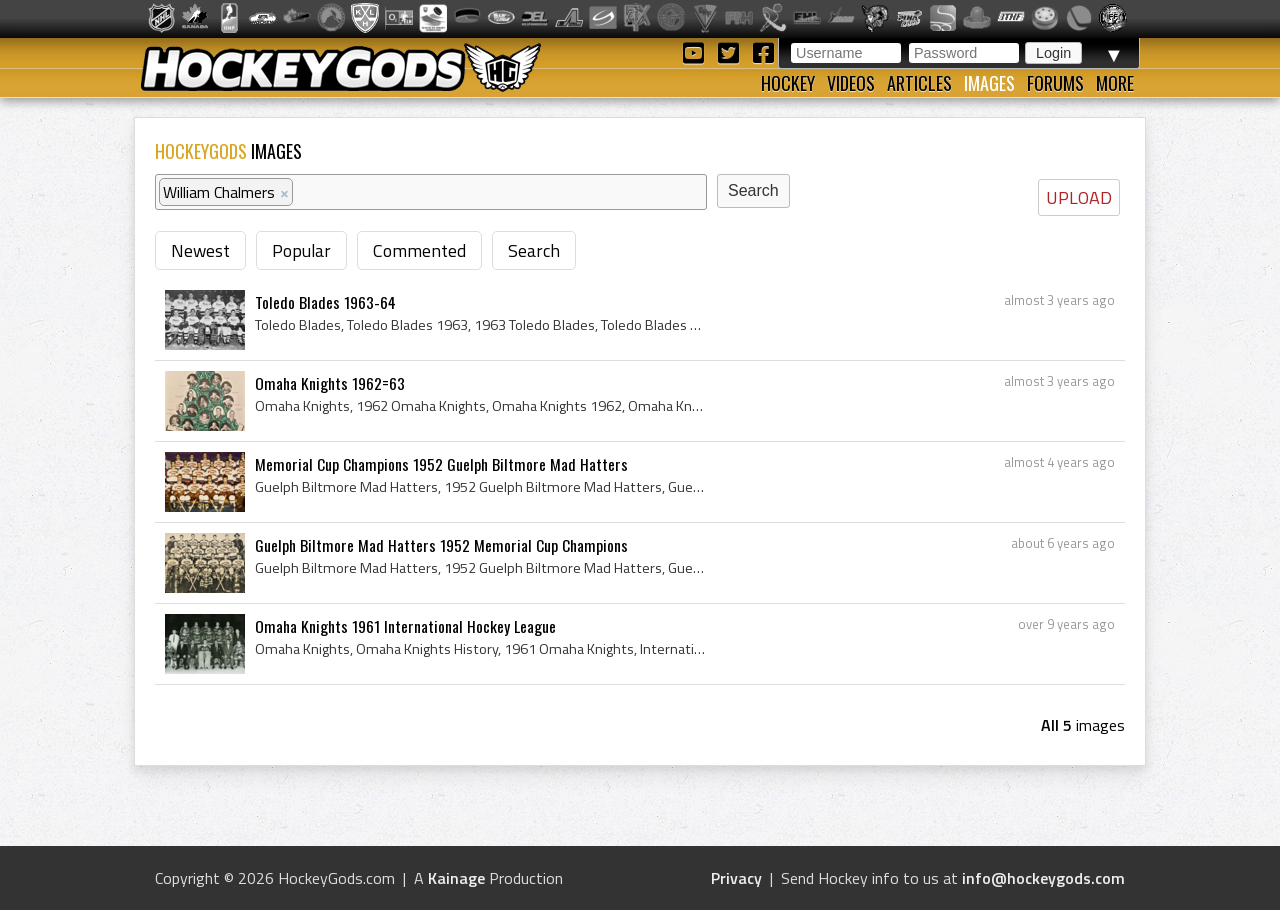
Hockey (788, 83)
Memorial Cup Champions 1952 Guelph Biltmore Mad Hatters (441, 464)
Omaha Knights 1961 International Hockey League (405, 626)
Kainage (456, 878)
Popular (301, 250)
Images (989, 83)
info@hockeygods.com (1043, 878)
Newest (200, 250)
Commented (419, 250)
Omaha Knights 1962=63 (330, 383)
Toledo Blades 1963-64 (325, 302)
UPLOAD (1079, 197)
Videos (851, 83)
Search (534, 250)
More (1115, 83)
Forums (1055, 83)
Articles (919, 83)
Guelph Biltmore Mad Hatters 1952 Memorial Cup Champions (441, 545)
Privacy (736, 878)
